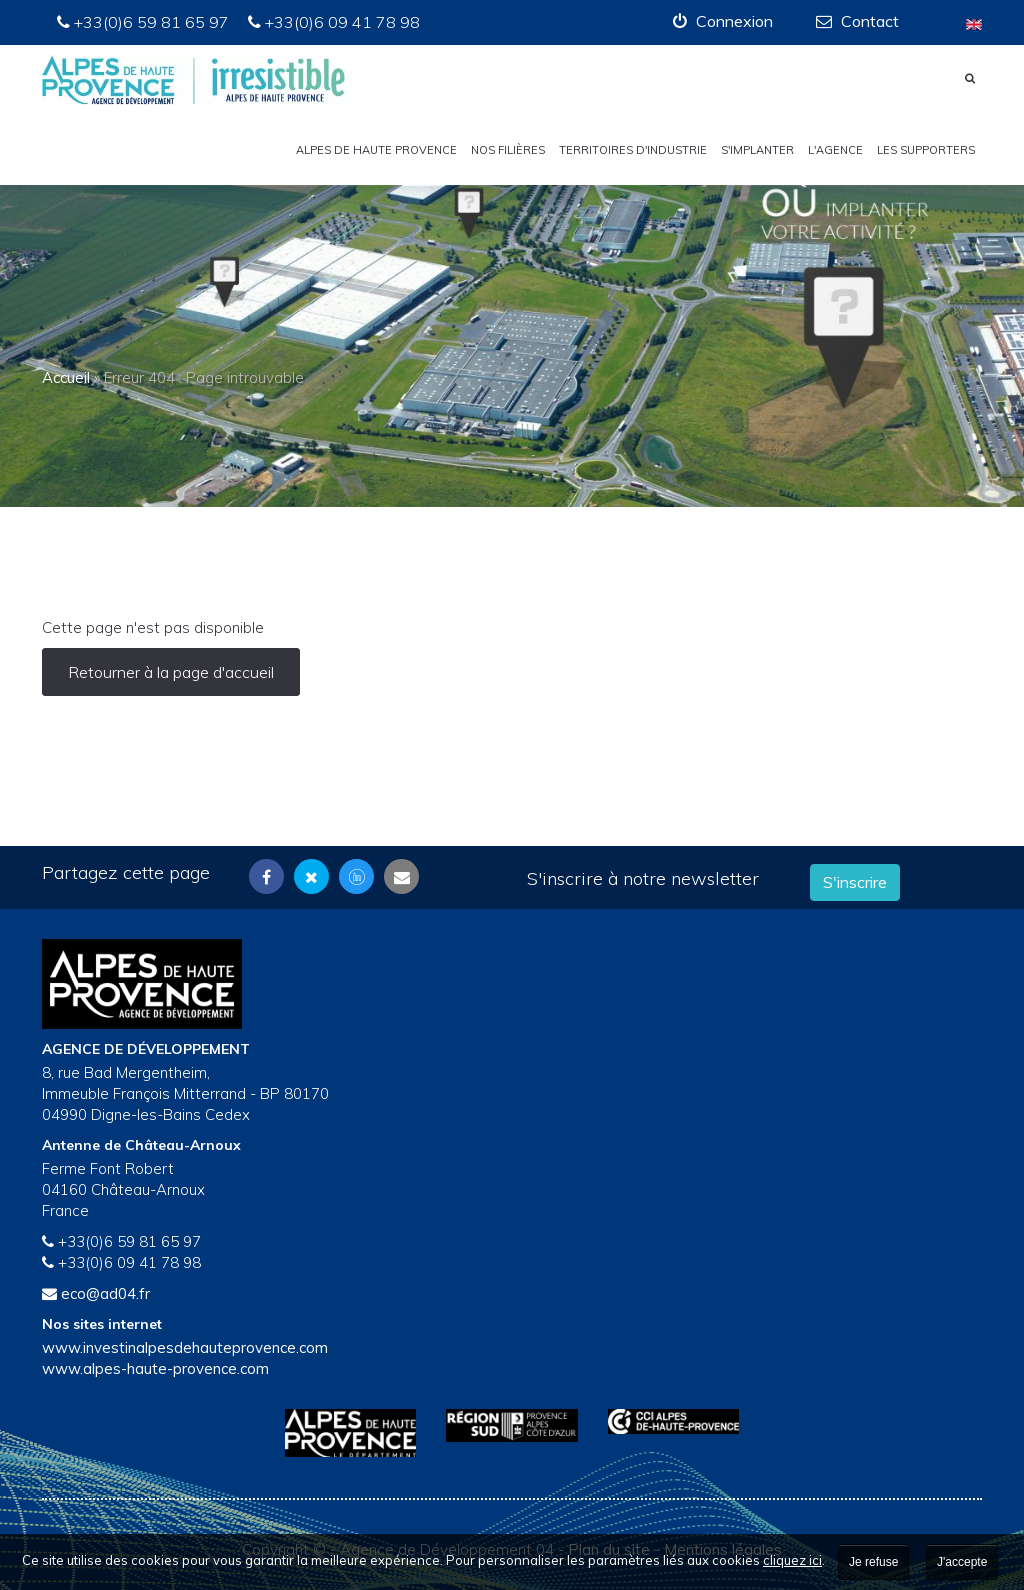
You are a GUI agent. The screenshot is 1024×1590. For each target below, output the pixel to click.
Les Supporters (926, 150)
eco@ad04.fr (105, 1293)
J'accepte (962, 1562)
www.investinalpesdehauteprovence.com (185, 1347)
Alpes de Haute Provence (376, 150)
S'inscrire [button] (855, 882)
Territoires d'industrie (633, 150)
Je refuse (873, 1562)
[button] (723, 21)
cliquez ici (792, 1560)
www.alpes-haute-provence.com (155, 1368)
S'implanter (757, 150)
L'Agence (835, 150)
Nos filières (508, 150)
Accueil (66, 377)
